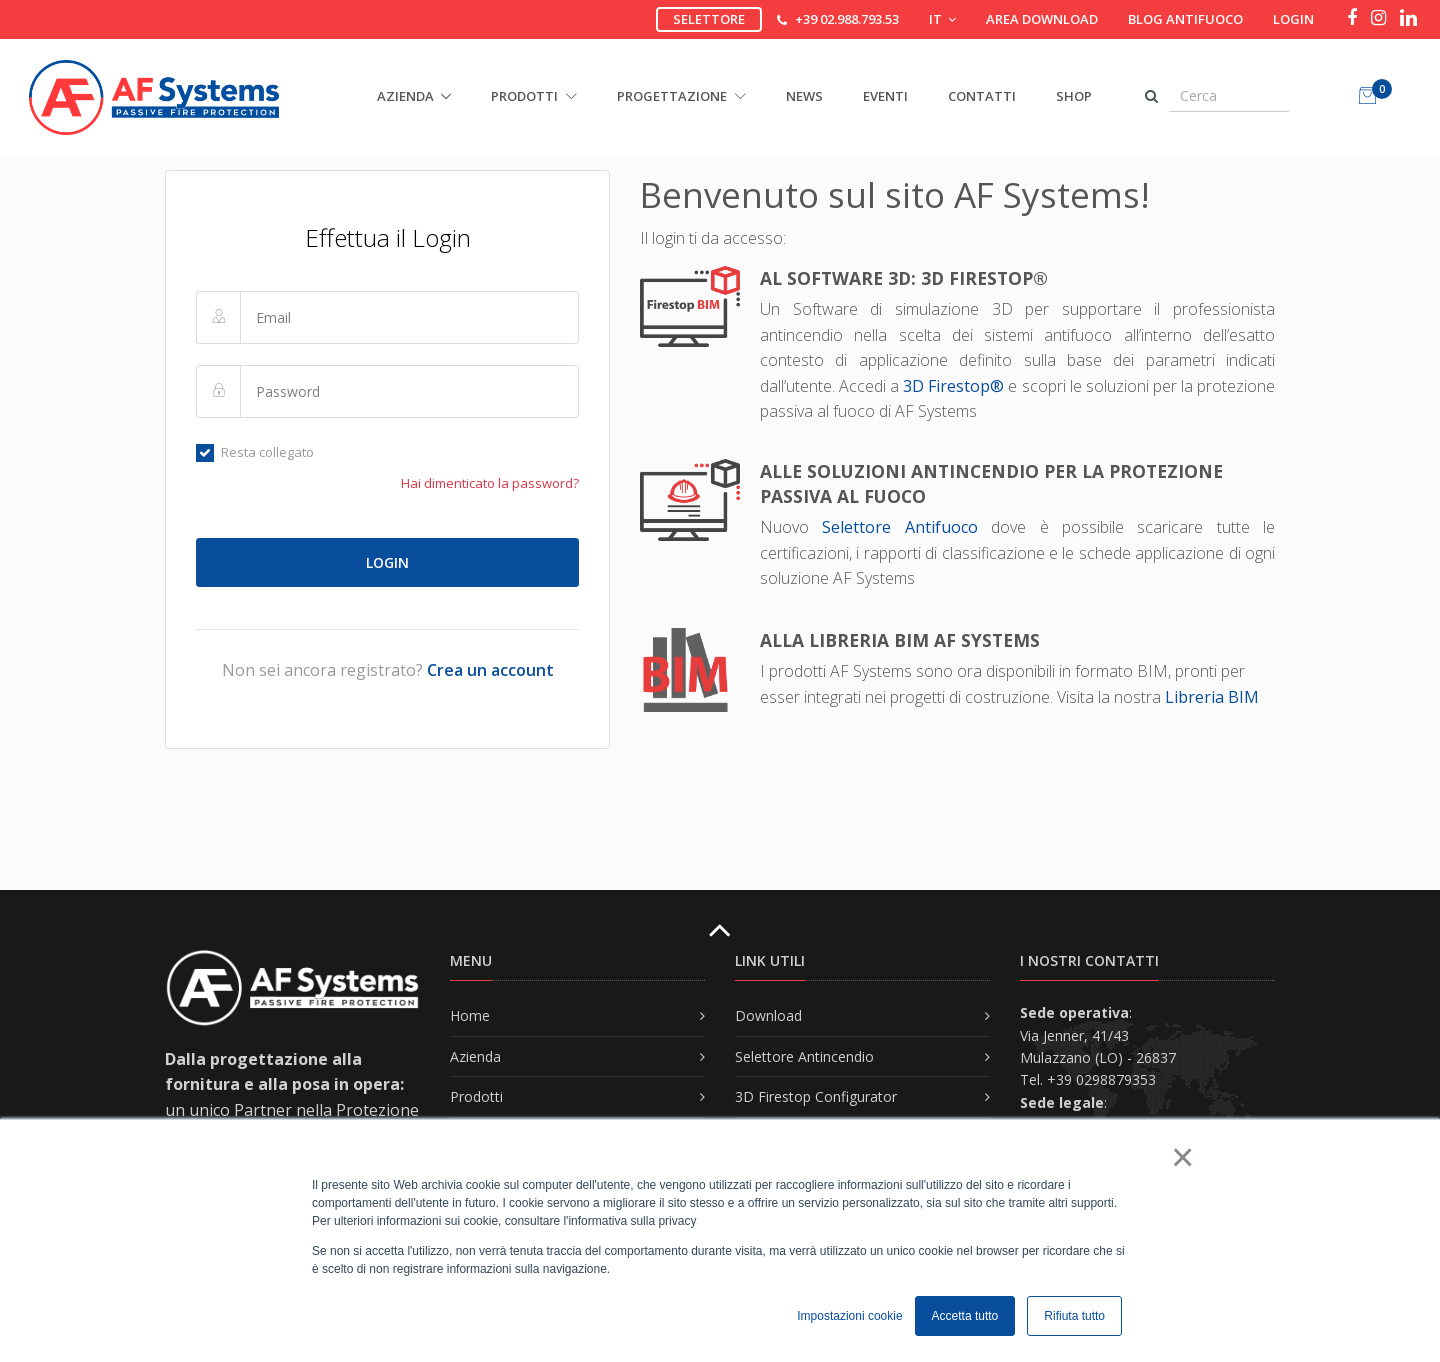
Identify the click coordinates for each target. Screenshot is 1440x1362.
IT (942, 19)
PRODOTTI (534, 96)
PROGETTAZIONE (681, 96)
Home (470, 1015)
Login (1293, 19)
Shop (1074, 96)
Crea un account (490, 670)
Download (768, 1015)
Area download (1042, 19)
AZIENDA (405, 96)
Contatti (982, 96)
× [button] (1181, 1157)
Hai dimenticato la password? (490, 483)
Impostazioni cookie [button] (849, 1316)
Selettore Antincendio (804, 1056)
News (804, 96)
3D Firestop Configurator (816, 1096)
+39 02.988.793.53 (847, 19)
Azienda (475, 1056)
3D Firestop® (953, 386)
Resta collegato (255, 452)
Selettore (709, 19)
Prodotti (476, 1096)
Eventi (885, 96)
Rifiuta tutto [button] (1074, 1316)
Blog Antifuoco (1185, 19)
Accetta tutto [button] (965, 1316)
